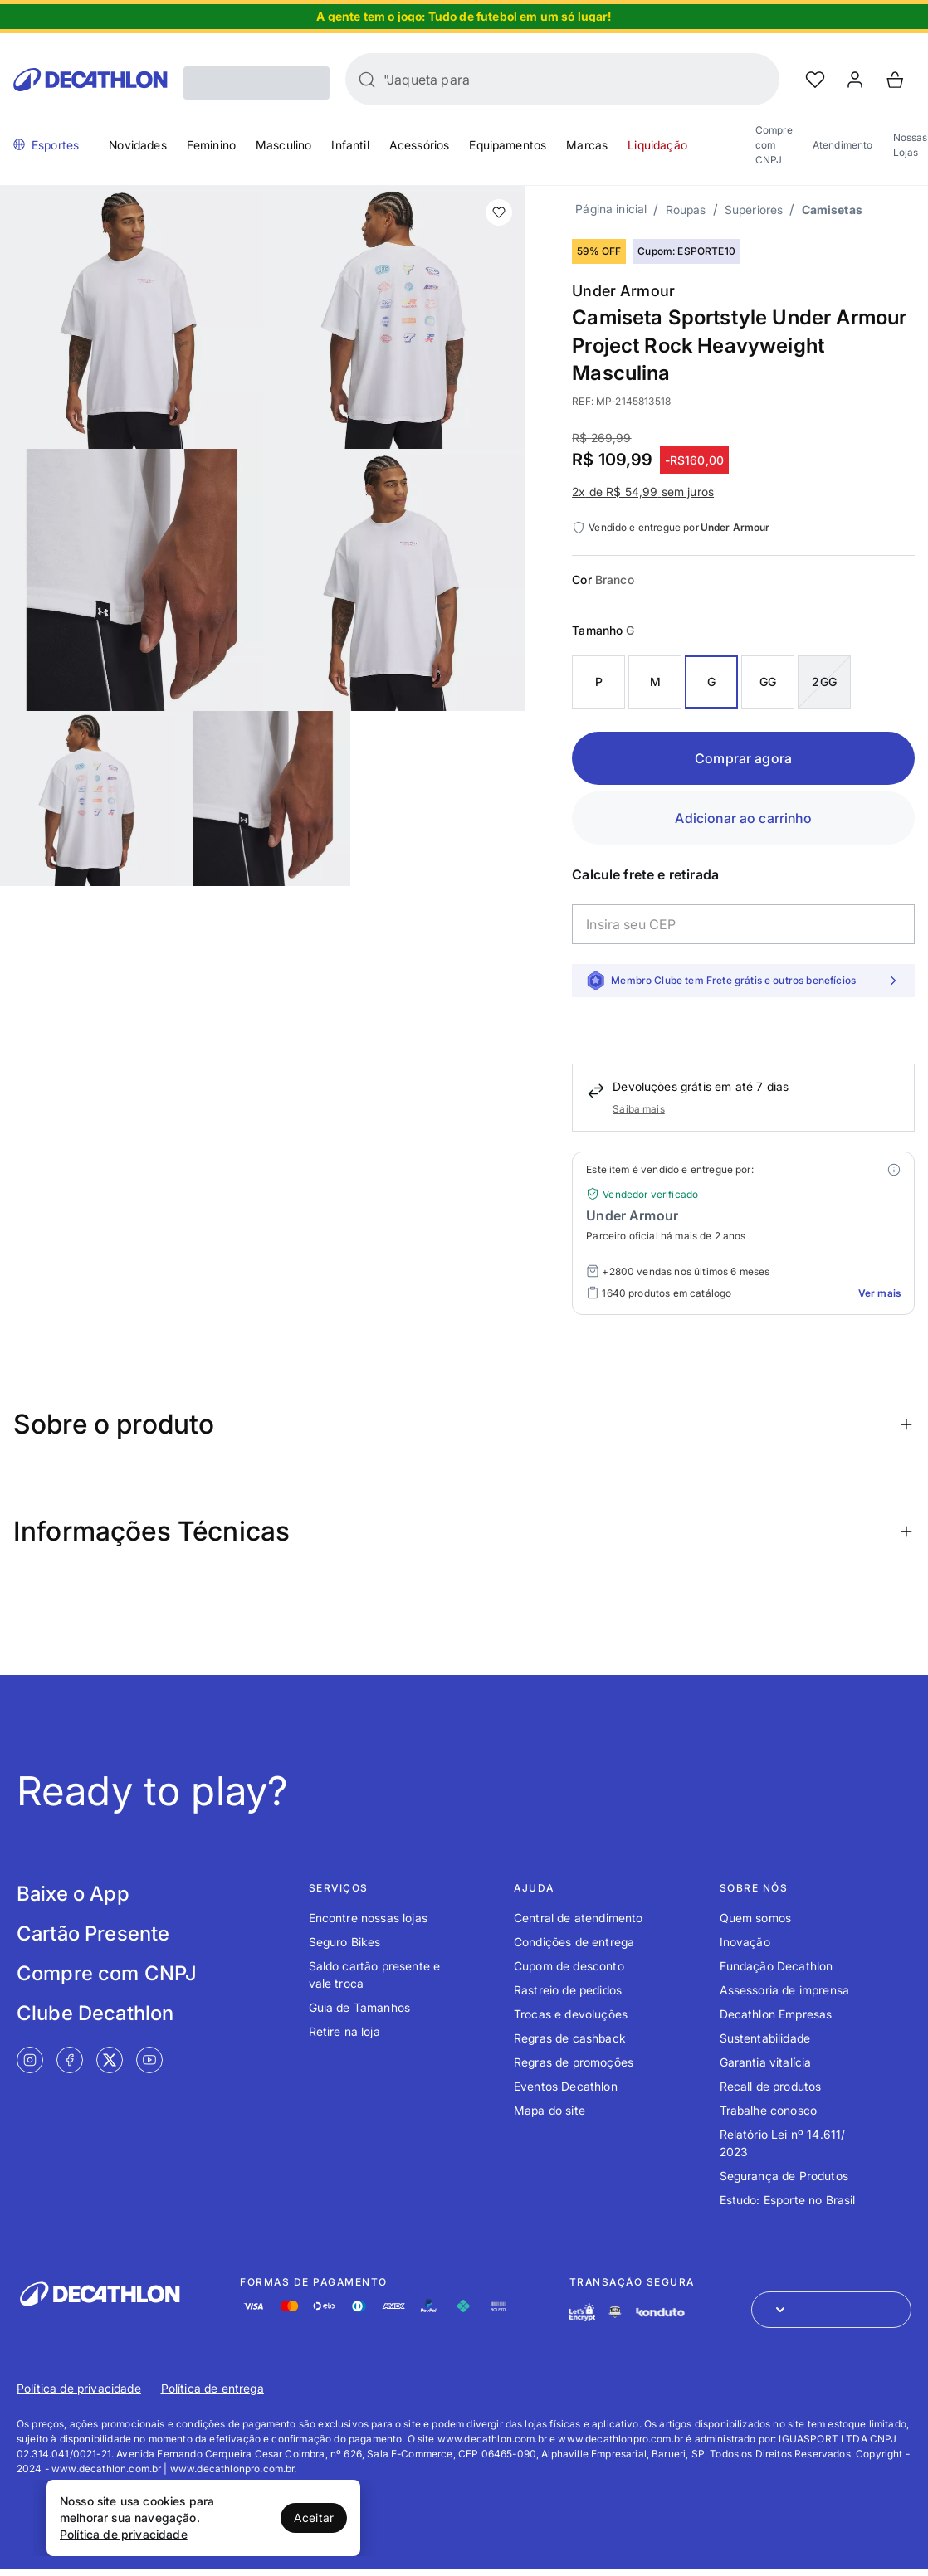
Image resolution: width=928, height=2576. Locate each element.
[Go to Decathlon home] (90, 79)
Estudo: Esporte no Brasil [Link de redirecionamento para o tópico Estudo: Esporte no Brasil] (788, 2200)
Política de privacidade (124, 2534)
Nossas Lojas (910, 144)
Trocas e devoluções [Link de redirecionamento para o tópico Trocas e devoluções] (571, 2014)
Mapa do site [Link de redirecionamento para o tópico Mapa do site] (549, 2110)
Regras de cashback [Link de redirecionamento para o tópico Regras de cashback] (570, 2038)
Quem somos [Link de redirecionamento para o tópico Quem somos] (756, 1918)
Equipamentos (507, 145)
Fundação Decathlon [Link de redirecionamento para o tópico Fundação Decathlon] (776, 1966)
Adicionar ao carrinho (743, 818)
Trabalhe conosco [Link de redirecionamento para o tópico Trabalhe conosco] (769, 2110)
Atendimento (843, 145)
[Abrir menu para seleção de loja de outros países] (831, 2309)
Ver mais (879, 1293)
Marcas (587, 145)
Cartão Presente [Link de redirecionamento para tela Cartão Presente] (93, 1933)
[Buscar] (367, 80)
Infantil (350, 145)
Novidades (137, 145)
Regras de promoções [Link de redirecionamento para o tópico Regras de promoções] (573, 2062)
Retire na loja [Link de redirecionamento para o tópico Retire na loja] (344, 2031)
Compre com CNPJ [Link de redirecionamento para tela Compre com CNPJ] (107, 1973)
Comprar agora (743, 758)
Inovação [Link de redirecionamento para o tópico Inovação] (745, 1942)
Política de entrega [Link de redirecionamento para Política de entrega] (212, 2388)
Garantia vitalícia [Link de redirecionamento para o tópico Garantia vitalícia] (766, 2062)
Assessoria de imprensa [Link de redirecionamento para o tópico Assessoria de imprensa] (785, 1990)
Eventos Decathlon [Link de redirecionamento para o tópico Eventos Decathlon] (566, 2086)
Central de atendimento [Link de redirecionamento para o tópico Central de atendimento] (578, 1918)
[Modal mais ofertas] (894, 1169)
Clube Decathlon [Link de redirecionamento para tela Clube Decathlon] (95, 2013)
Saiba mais (639, 1109)
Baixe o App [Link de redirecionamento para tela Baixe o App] (73, 1894)
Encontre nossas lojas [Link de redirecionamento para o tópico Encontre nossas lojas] (368, 1918)
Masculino (283, 145)
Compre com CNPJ (774, 145)
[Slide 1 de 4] (464, 16)
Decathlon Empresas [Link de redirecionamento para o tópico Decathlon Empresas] (776, 2014)
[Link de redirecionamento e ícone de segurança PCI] (615, 2312)
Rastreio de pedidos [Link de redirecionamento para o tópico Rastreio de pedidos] (568, 1990)
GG (767, 681)
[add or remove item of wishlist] (499, 212)
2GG (824, 681)
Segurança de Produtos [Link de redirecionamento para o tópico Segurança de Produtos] (784, 2176)
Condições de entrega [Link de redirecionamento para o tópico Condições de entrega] (574, 1942)
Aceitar (314, 2517)
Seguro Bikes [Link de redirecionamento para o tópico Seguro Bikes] (345, 1942)
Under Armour (623, 290)
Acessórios (419, 145)
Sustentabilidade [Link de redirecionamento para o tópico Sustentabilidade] (765, 2038)
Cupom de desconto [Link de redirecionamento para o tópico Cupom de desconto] (569, 1966)
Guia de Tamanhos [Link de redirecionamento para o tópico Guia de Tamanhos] (360, 2007)
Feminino (211, 145)
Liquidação (657, 145)
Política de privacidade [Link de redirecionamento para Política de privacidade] (79, 2388)
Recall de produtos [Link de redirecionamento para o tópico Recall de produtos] (771, 2086)
